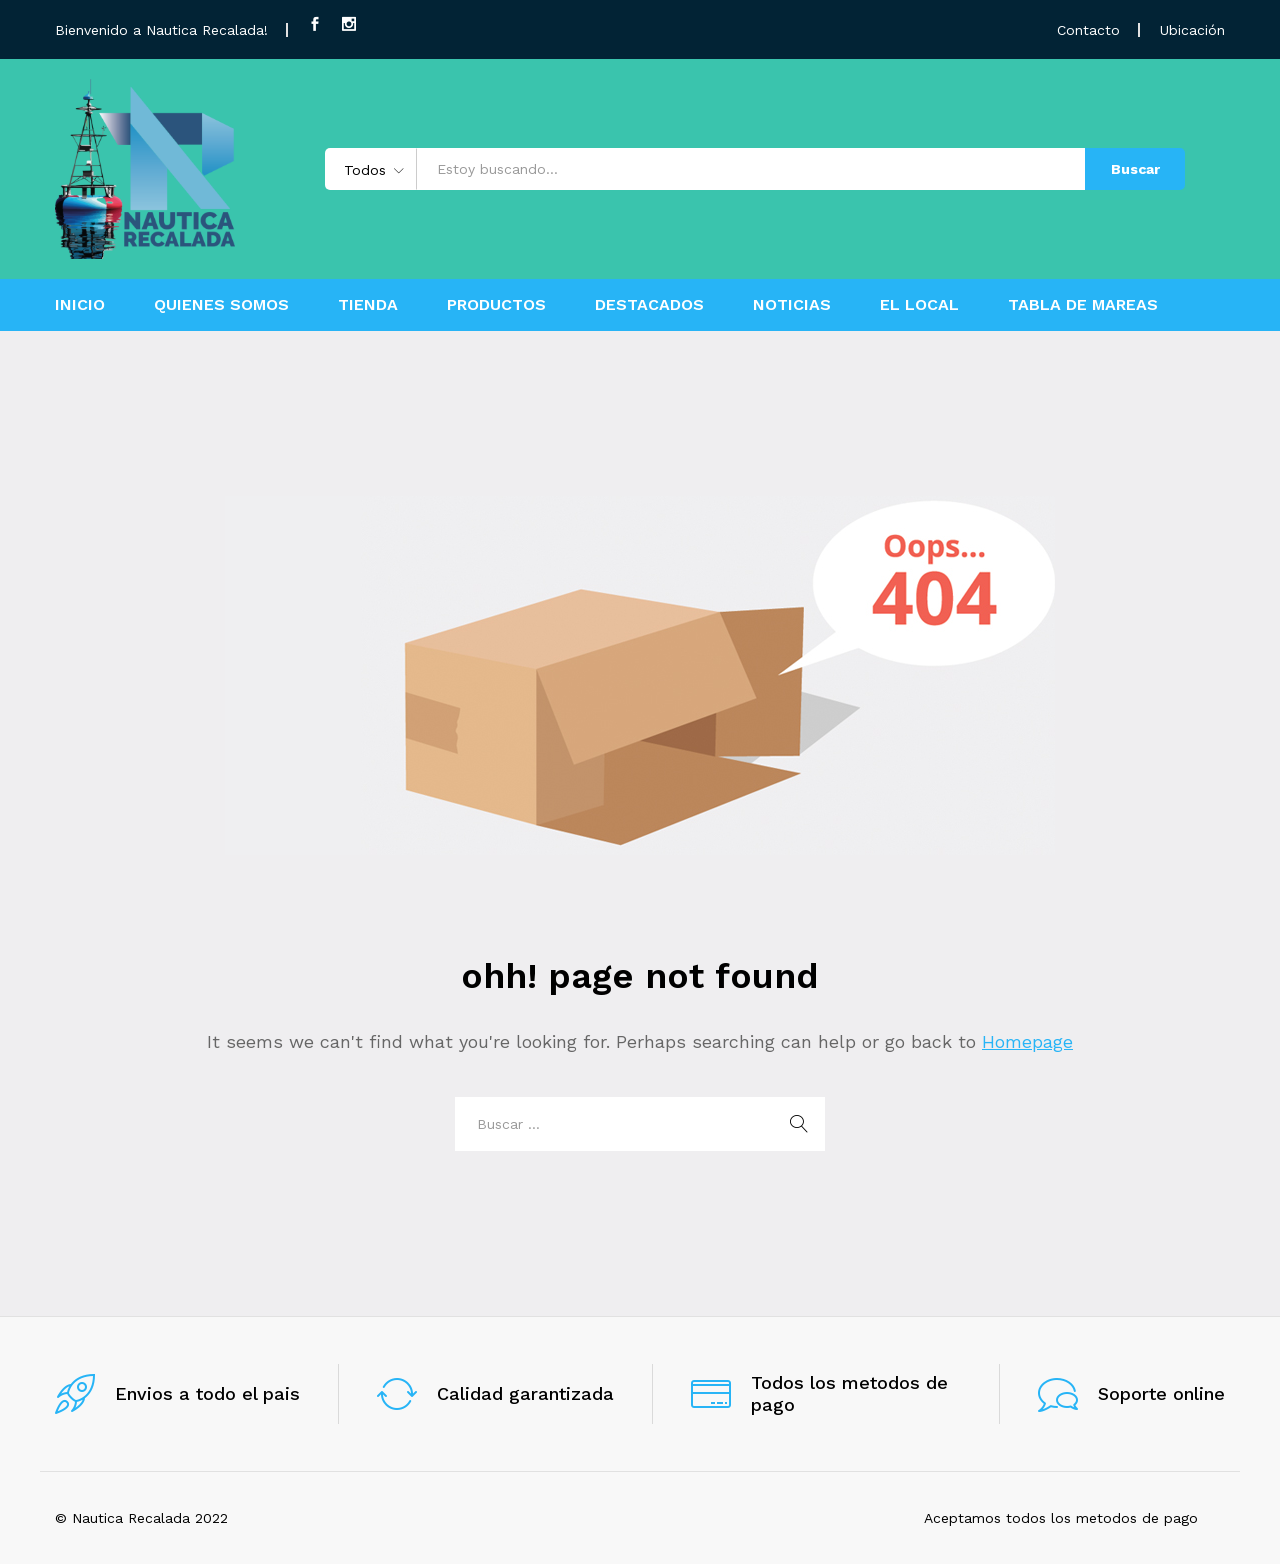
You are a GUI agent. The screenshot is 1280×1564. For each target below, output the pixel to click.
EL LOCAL (919, 305)
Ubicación (1192, 30)
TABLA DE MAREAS (1083, 305)
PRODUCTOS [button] (496, 305)
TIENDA (368, 305)
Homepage (1027, 1041)
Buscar (1135, 169)
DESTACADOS (649, 305)
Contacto (1088, 30)
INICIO (80, 305)
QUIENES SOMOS (221, 305)
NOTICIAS (792, 305)
